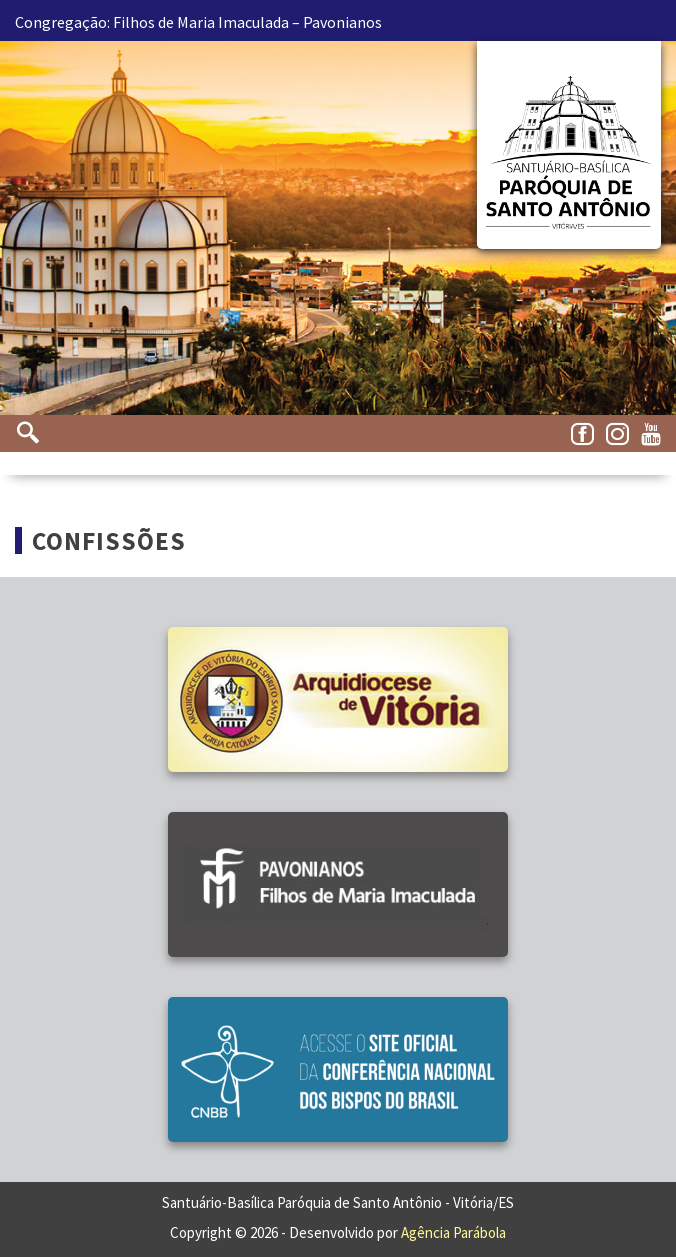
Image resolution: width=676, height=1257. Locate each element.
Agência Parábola (453, 1232)
